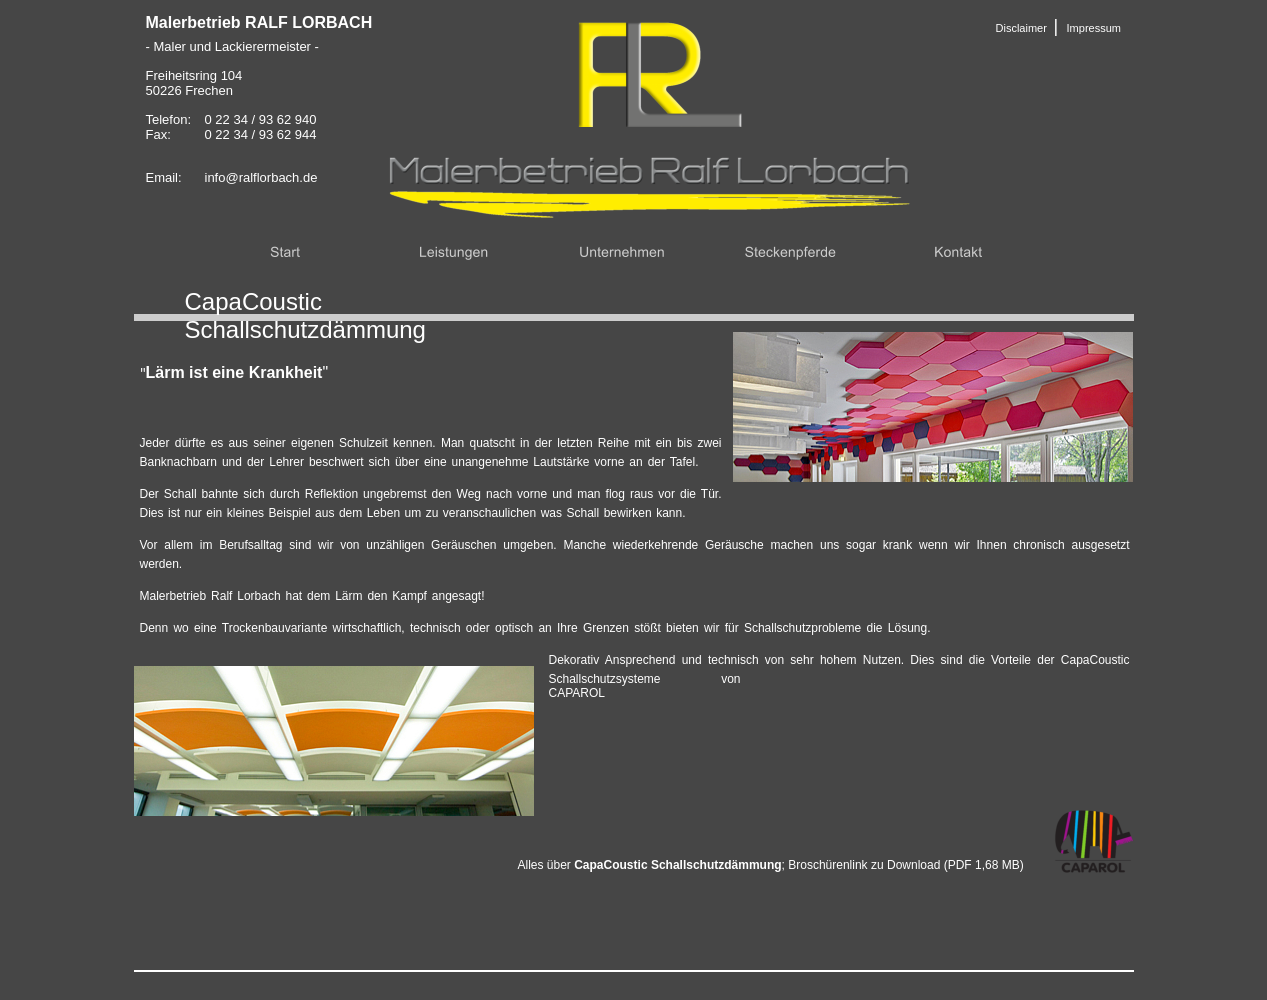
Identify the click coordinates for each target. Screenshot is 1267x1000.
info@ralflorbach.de (261, 177)
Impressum (1094, 28)
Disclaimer (1021, 28)
